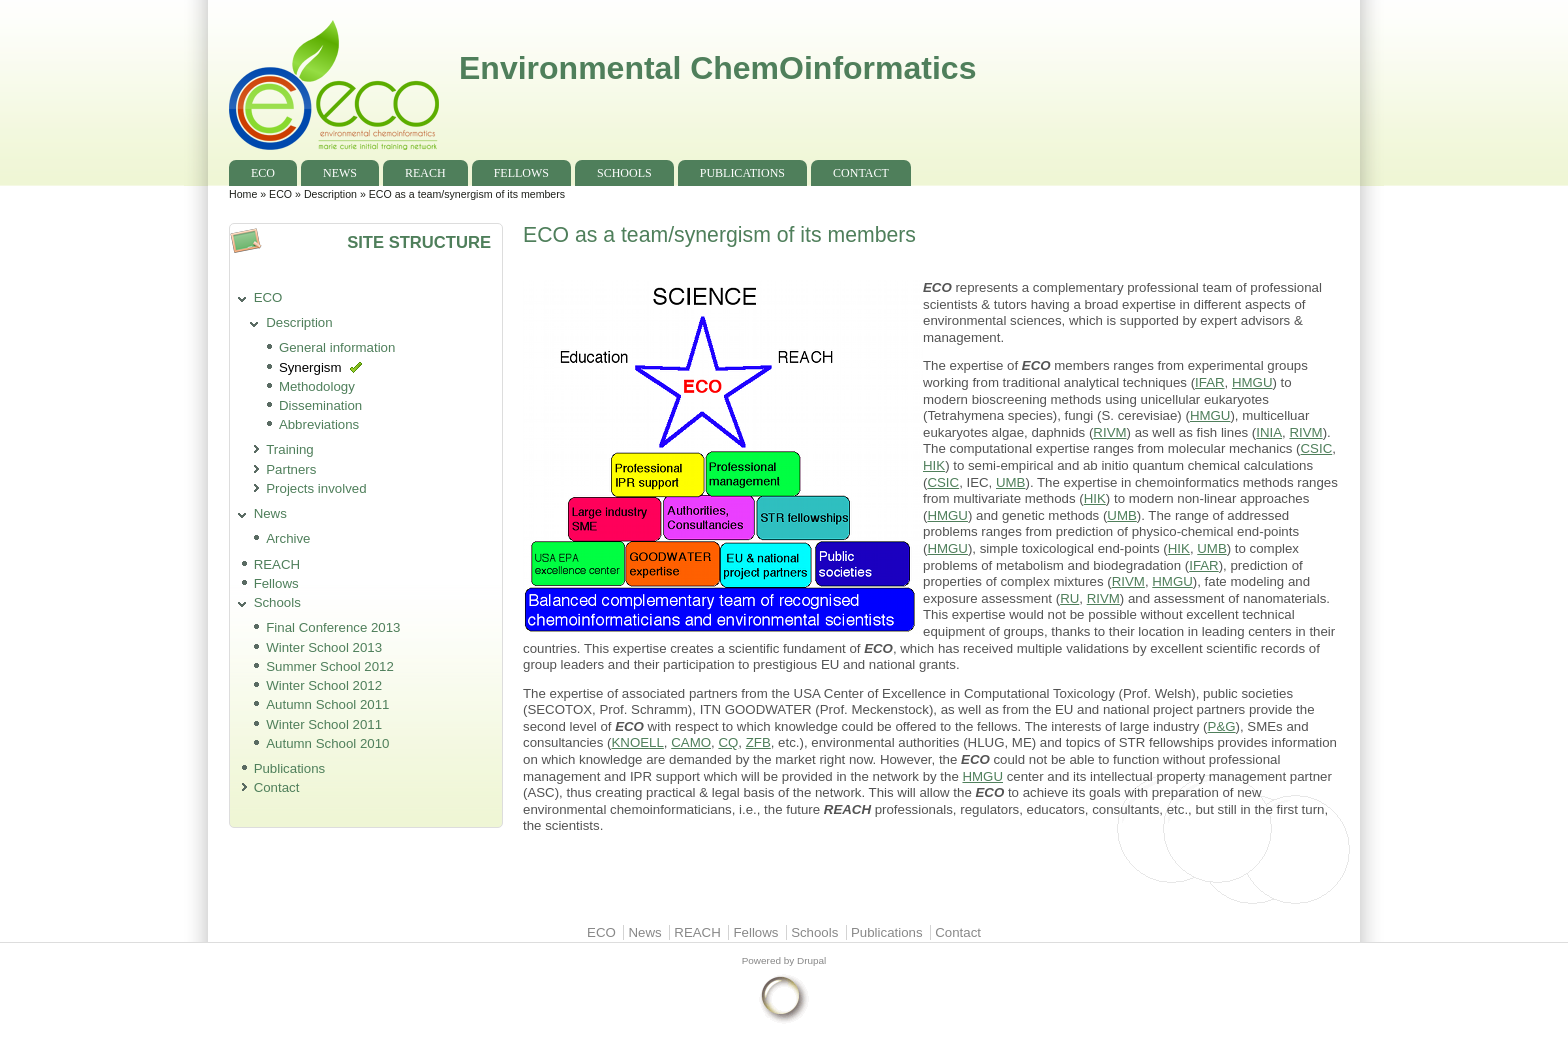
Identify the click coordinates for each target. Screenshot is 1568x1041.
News (340, 173)
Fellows (521, 173)
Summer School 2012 (330, 666)
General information (337, 347)
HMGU (1252, 382)
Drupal (811, 960)
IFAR (1209, 382)
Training (289, 449)
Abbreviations (319, 424)
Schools (624, 173)
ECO (263, 173)
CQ (728, 742)
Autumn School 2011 (327, 704)
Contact (861, 173)
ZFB (758, 742)
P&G (1222, 726)
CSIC (1317, 448)
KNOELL (637, 742)
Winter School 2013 (324, 647)
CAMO (691, 742)
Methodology (317, 386)
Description (330, 194)
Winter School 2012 (324, 685)
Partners (291, 469)
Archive (288, 538)
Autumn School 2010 (327, 743)
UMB (1010, 482)
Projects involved (316, 488)
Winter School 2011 (324, 724)
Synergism (310, 367)
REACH (425, 173)
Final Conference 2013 (333, 627)
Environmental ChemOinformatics (717, 68)
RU (1069, 598)
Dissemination (320, 405)
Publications (742, 173)
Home (243, 194)
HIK (934, 465)
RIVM (1109, 432)
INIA (1269, 432)
